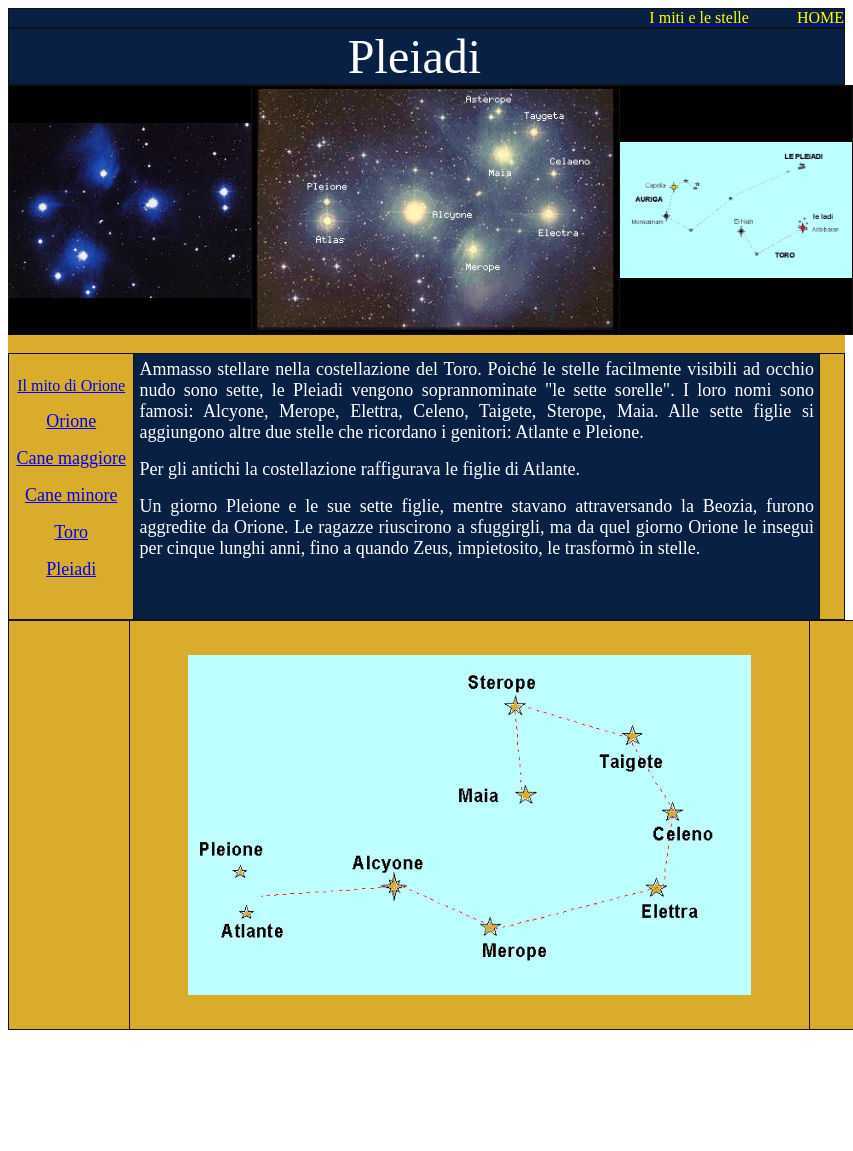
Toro (71, 532)
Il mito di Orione (71, 385)
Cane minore (71, 495)
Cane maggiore (70, 458)
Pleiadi (71, 569)
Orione (71, 421)
